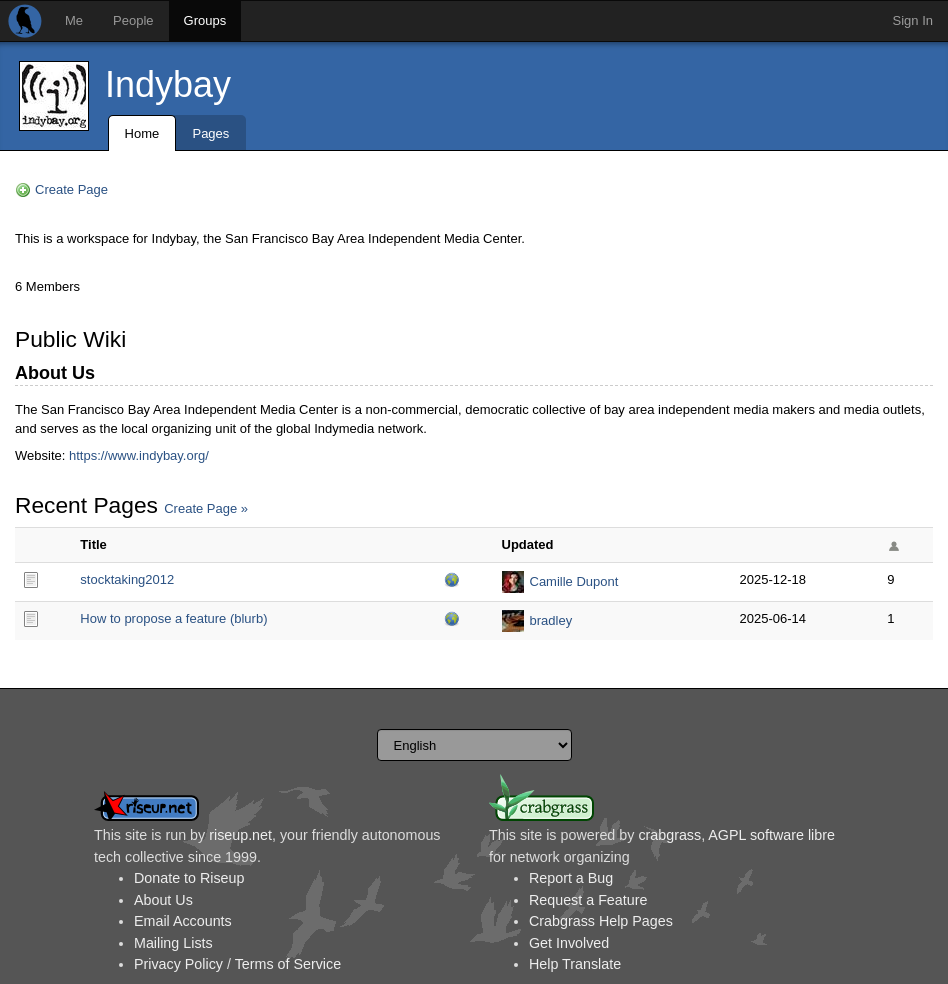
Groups (205, 20)
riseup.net (240, 835)
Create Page (71, 189)
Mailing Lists (173, 943)
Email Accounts (183, 921)
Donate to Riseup (189, 878)
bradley (551, 620)
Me (74, 20)
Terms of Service (288, 964)
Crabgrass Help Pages (601, 921)
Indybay (168, 84)
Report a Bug (571, 878)
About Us (163, 900)
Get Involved (569, 943)
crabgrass (669, 835)
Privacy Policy (178, 964)
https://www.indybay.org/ (139, 455)
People (133, 20)
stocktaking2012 (127, 579)
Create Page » (206, 508)
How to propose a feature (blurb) (173, 618)
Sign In (913, 20)
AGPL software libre (771, 835)
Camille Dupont (574, 581)
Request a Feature (588, 900)
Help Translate (575, 964)
